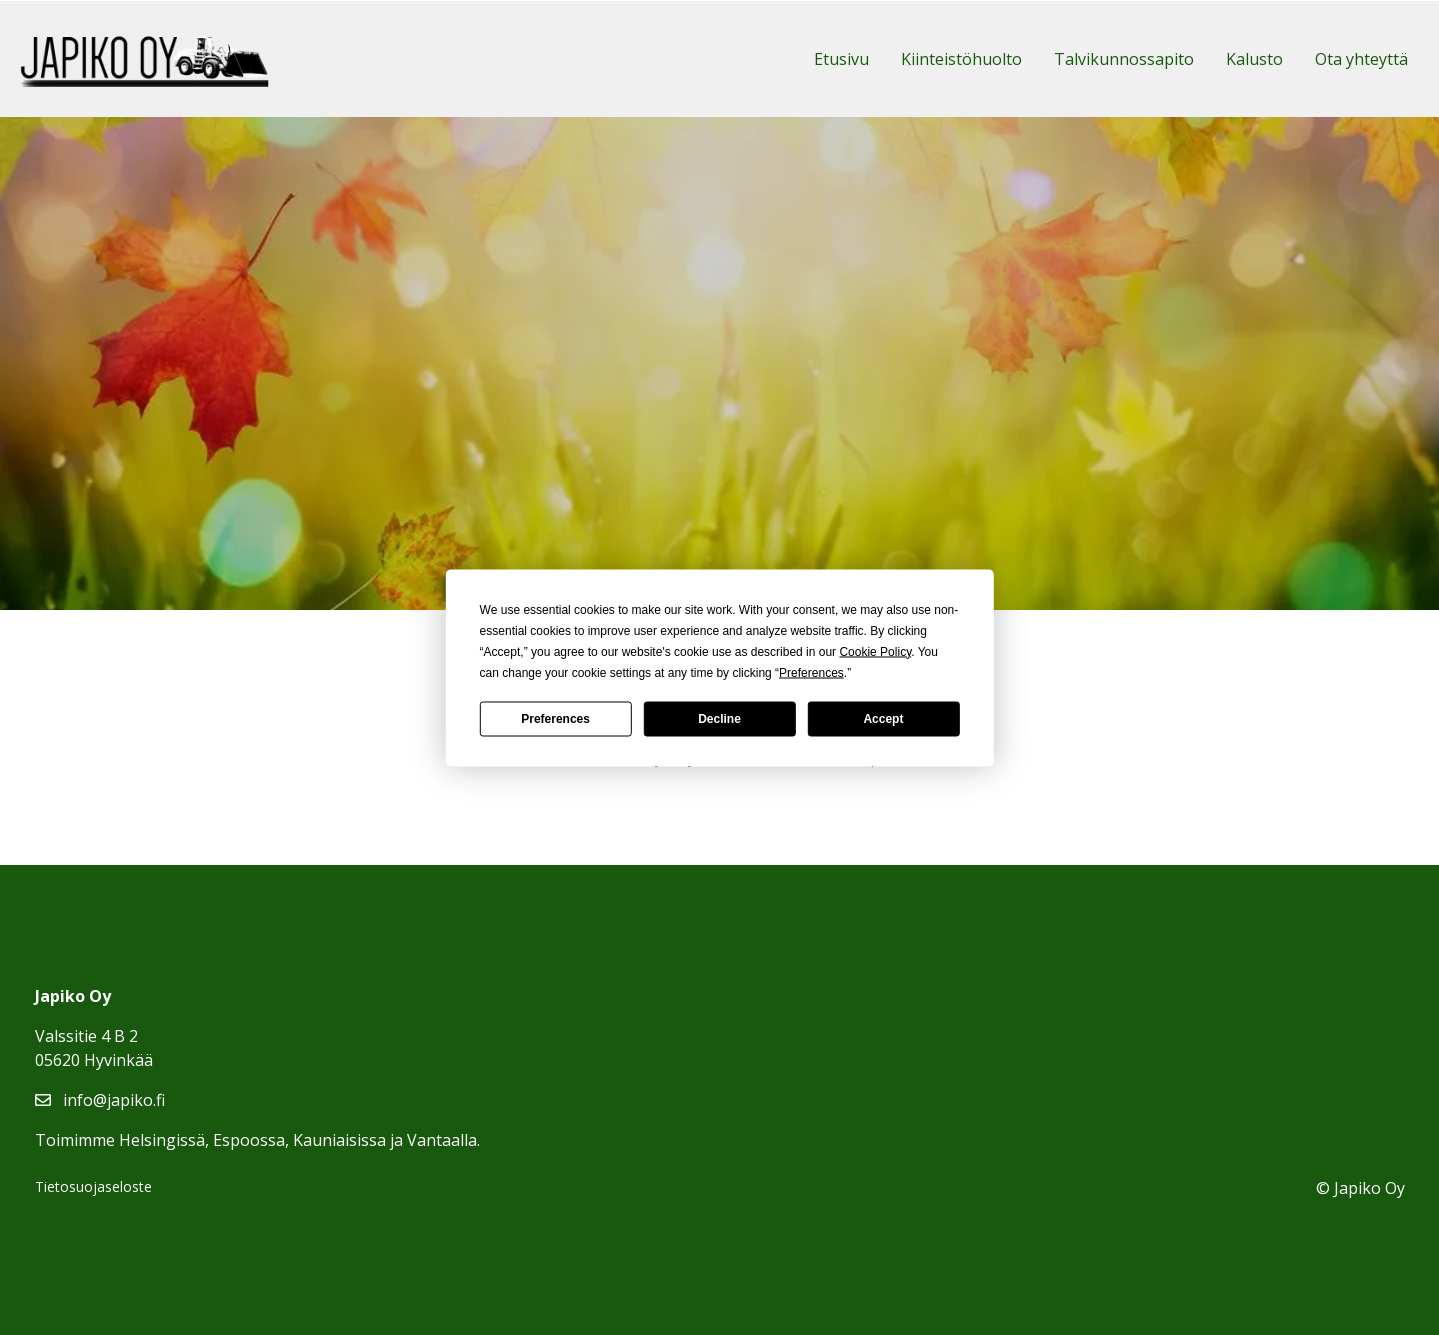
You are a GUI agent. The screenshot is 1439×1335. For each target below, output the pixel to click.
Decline (719, 719)
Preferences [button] (811, 672)
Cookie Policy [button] (875, 651)
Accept (883, 719)
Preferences (555, 719)
